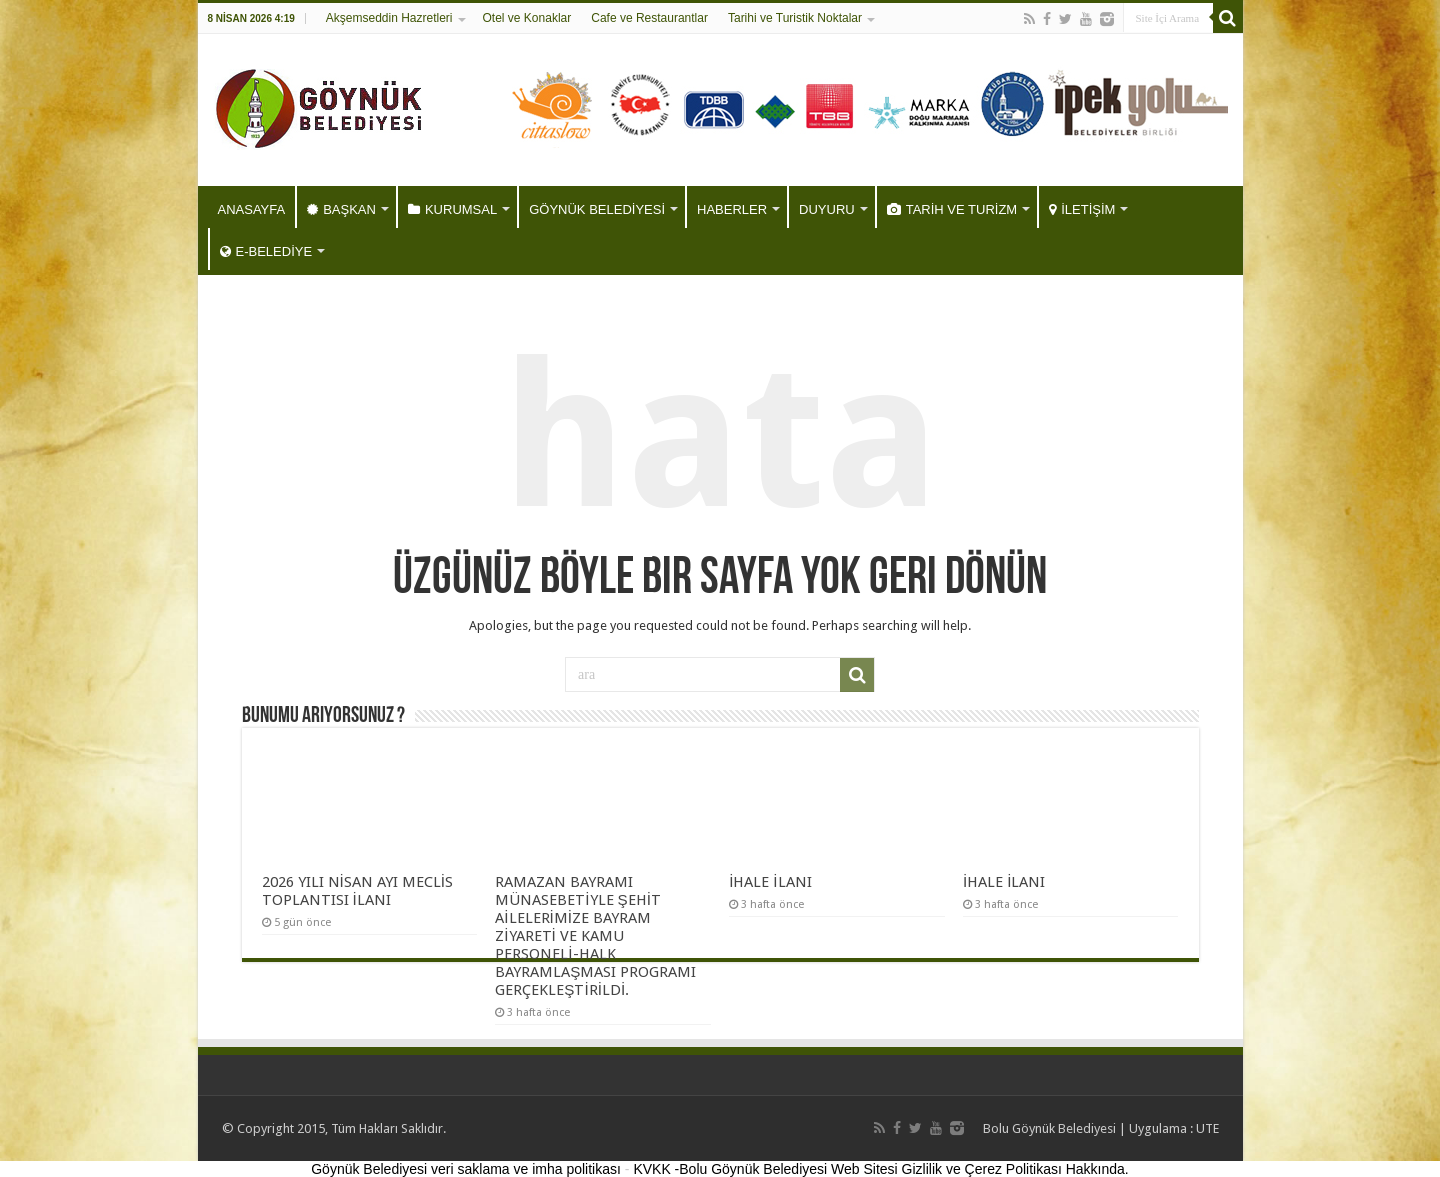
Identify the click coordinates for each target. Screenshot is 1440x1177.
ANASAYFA (252, 209)
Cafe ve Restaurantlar (649, 18)
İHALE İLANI (770, 882)
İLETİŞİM (1082, 209)
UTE (1207, 1128)
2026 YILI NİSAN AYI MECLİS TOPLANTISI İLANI (357, 891)
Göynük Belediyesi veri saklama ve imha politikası (466, 1169)
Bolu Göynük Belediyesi (1049, 1128)
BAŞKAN (341, 209)
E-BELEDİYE (266, 251)
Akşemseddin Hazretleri (389, 18)
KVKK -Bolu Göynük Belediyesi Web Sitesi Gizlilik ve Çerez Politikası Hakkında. (880, 1169)
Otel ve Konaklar (527, 18)
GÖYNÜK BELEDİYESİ (597, 209)
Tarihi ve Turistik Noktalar (795, 18)
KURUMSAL (452, 209)
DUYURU (827, 209)
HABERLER (732, 209)
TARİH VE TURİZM (952, 209)
